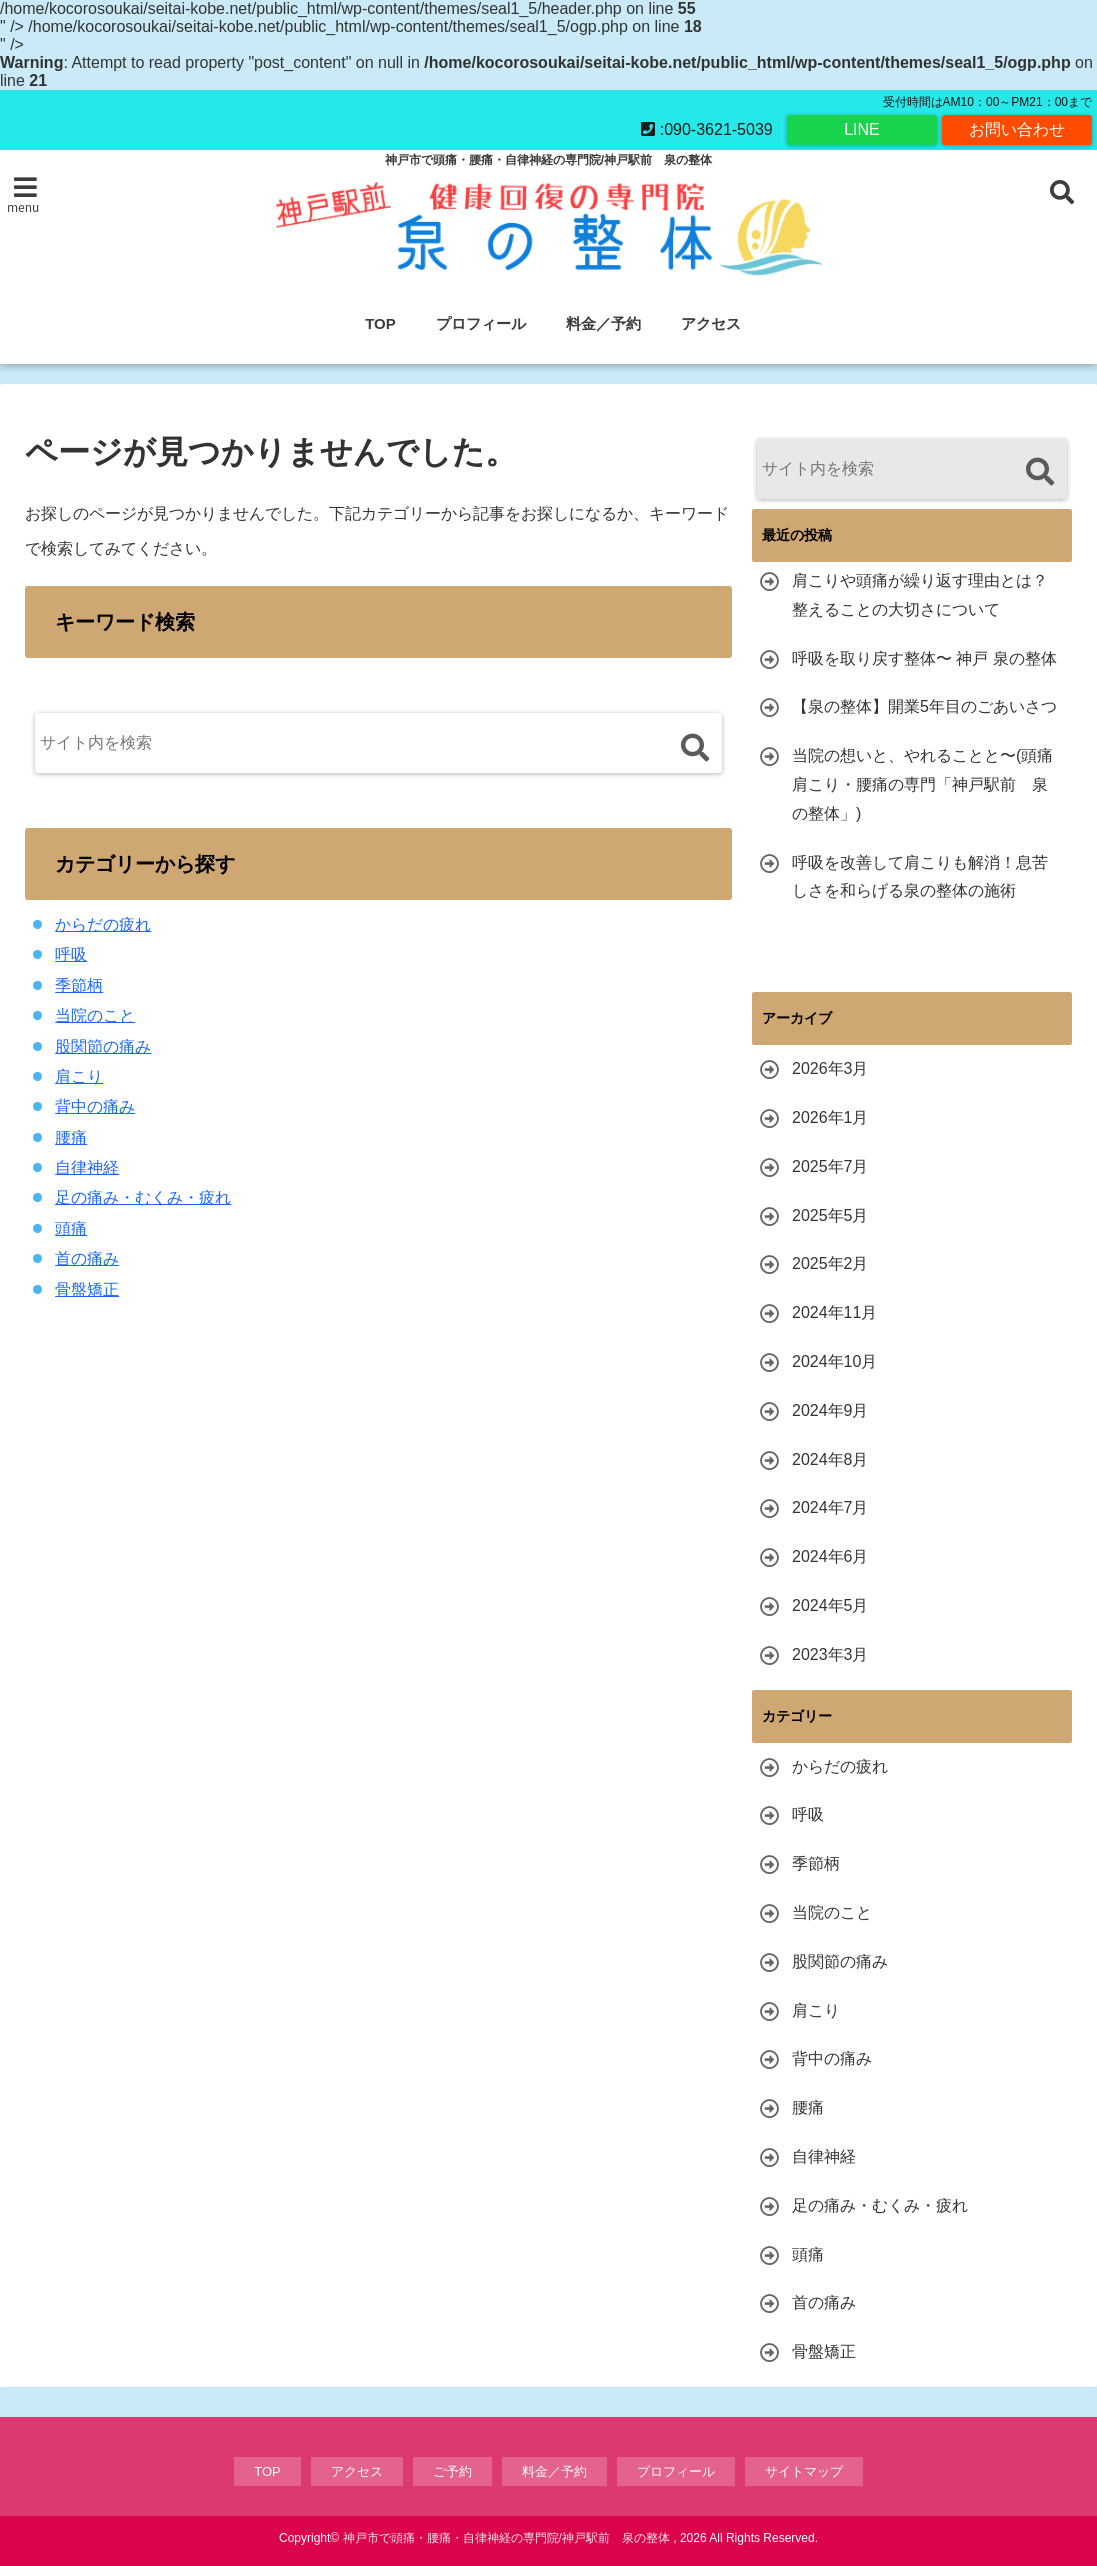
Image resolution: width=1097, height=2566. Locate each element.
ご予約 (452, 2471)
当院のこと (95, 1015)
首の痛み (87, 1258)
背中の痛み (95, 1106)
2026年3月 (830, 1068)
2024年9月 (830, 1410)
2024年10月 (834, 1361)
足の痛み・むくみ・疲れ (143, 1197)
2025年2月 (830, 1263)
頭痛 (71, 1228)
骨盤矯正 (87, 1289)
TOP (380, 323)
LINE (862, 129)
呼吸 (71, 954)
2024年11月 (834, 1312)
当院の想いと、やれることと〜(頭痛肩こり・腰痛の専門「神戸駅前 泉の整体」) (922, 784)
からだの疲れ (103, 924)
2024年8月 (830, 1459)
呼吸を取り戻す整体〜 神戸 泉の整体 (924, 658)
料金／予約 (603, 323)
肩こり (79, 1076)
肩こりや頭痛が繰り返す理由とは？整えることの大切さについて (920, 595)
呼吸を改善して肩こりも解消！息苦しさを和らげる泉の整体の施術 (920, 877)
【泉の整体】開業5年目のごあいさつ (924, 706)
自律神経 (87, 1167)
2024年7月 (830, 1507)
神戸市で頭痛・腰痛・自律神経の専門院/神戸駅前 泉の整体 (506, 2538)
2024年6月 (830, 1556)
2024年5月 (830, 1605)
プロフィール (481, 323)
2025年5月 (830, 1215)
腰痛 (71, 1137)
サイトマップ (804, 2471)
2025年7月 (830, 1166)
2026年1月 (830, 1117)
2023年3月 (830, 1654)
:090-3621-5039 (706, 129)
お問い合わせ (1017, 129)
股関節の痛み (103, 1046)
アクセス (711, 323)
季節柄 (79, 985)
